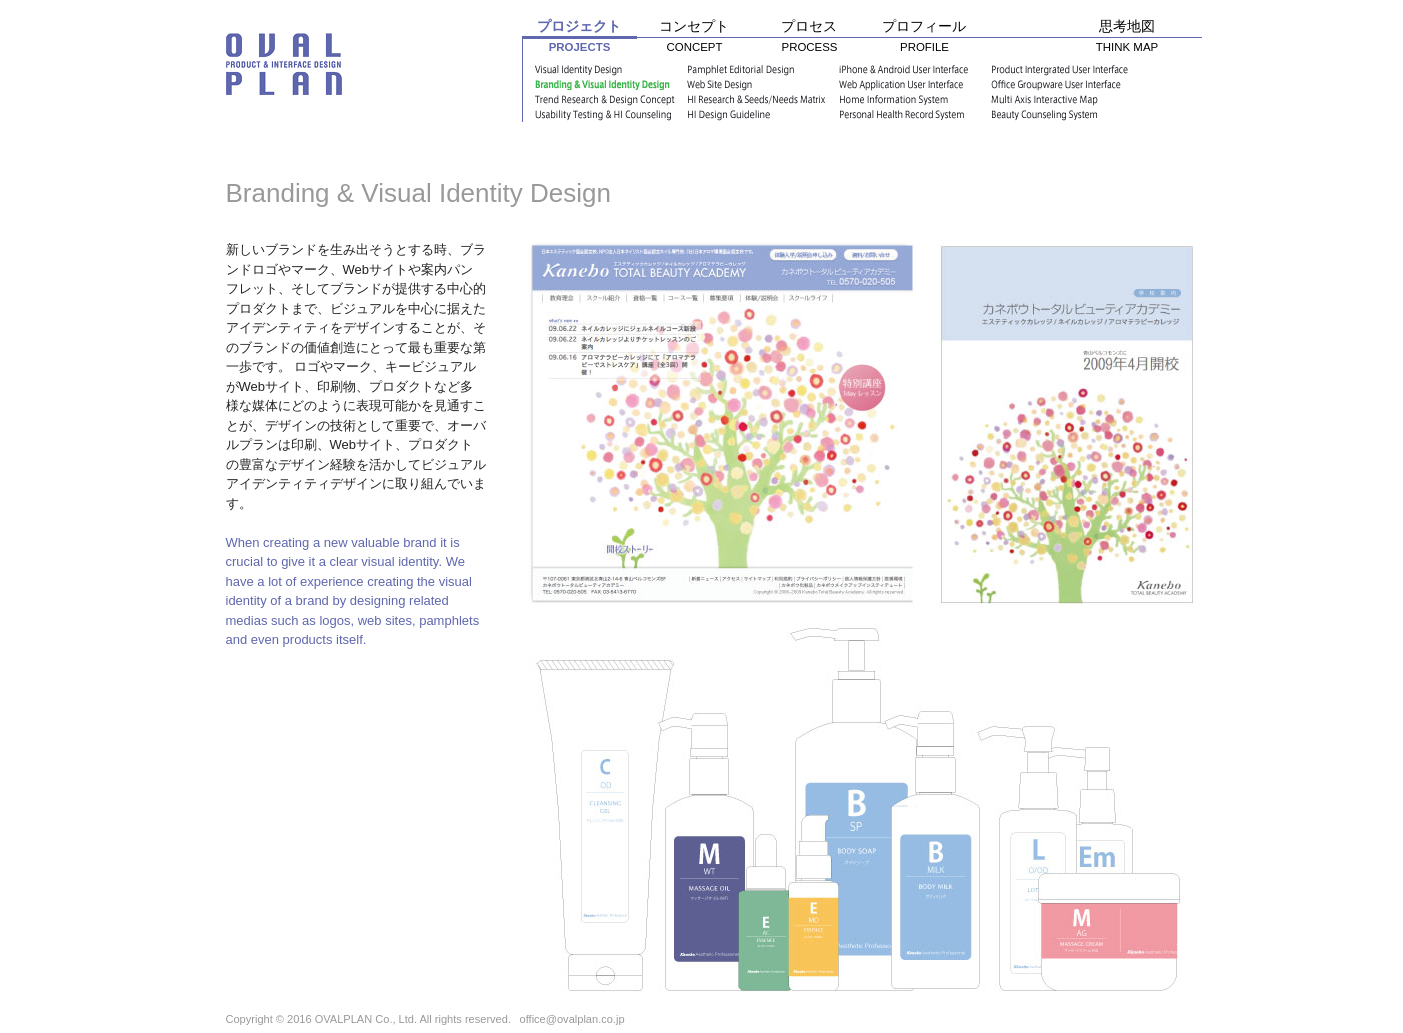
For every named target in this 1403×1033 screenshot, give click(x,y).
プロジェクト (579, 40)
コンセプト (694, 39)
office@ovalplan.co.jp (572, 1019)
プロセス (809, 39)
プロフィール (924, 39)
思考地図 (1127, 39)
